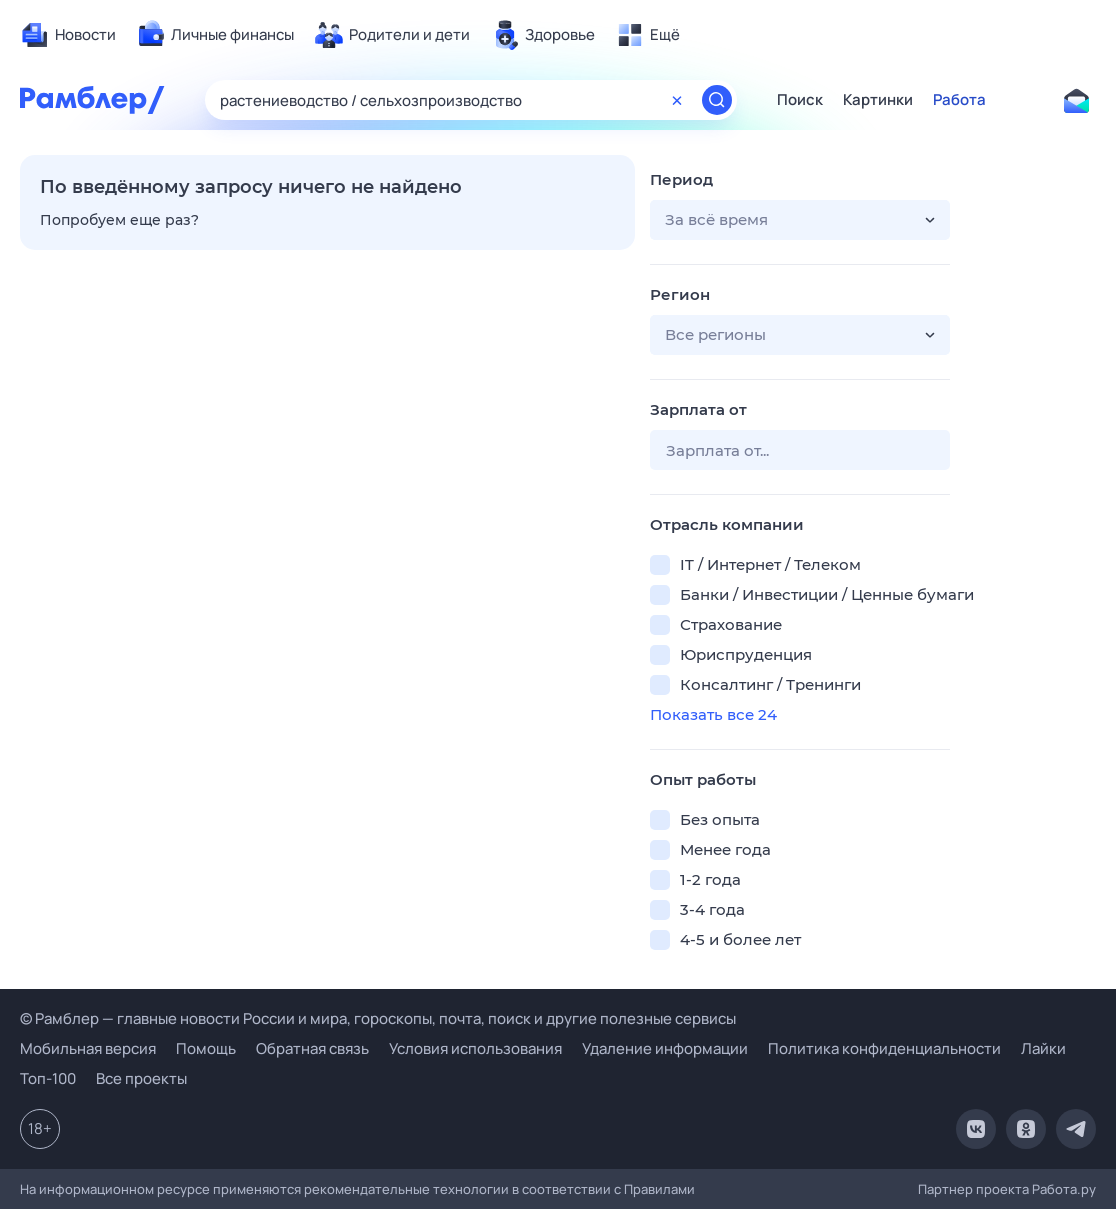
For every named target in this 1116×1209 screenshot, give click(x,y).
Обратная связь (312, 1048)
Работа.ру (1064, 1189)
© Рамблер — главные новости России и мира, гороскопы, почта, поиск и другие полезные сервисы (378, 1018)
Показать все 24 (713, 714)
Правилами (659, 1189)
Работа (959, 100)
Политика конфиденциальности (884, 1048)
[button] (800, 220)
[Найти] (717, 100)
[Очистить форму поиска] (677, 100)
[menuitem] (68, 35)
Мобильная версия (88, 1048)
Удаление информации (665, 1048)
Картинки (878, 100)
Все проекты (141, 1078)
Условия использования (475, 1048)
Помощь (206, 1048)
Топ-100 (48, 1078)
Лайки (1043, 1048)
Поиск (800, 100)
